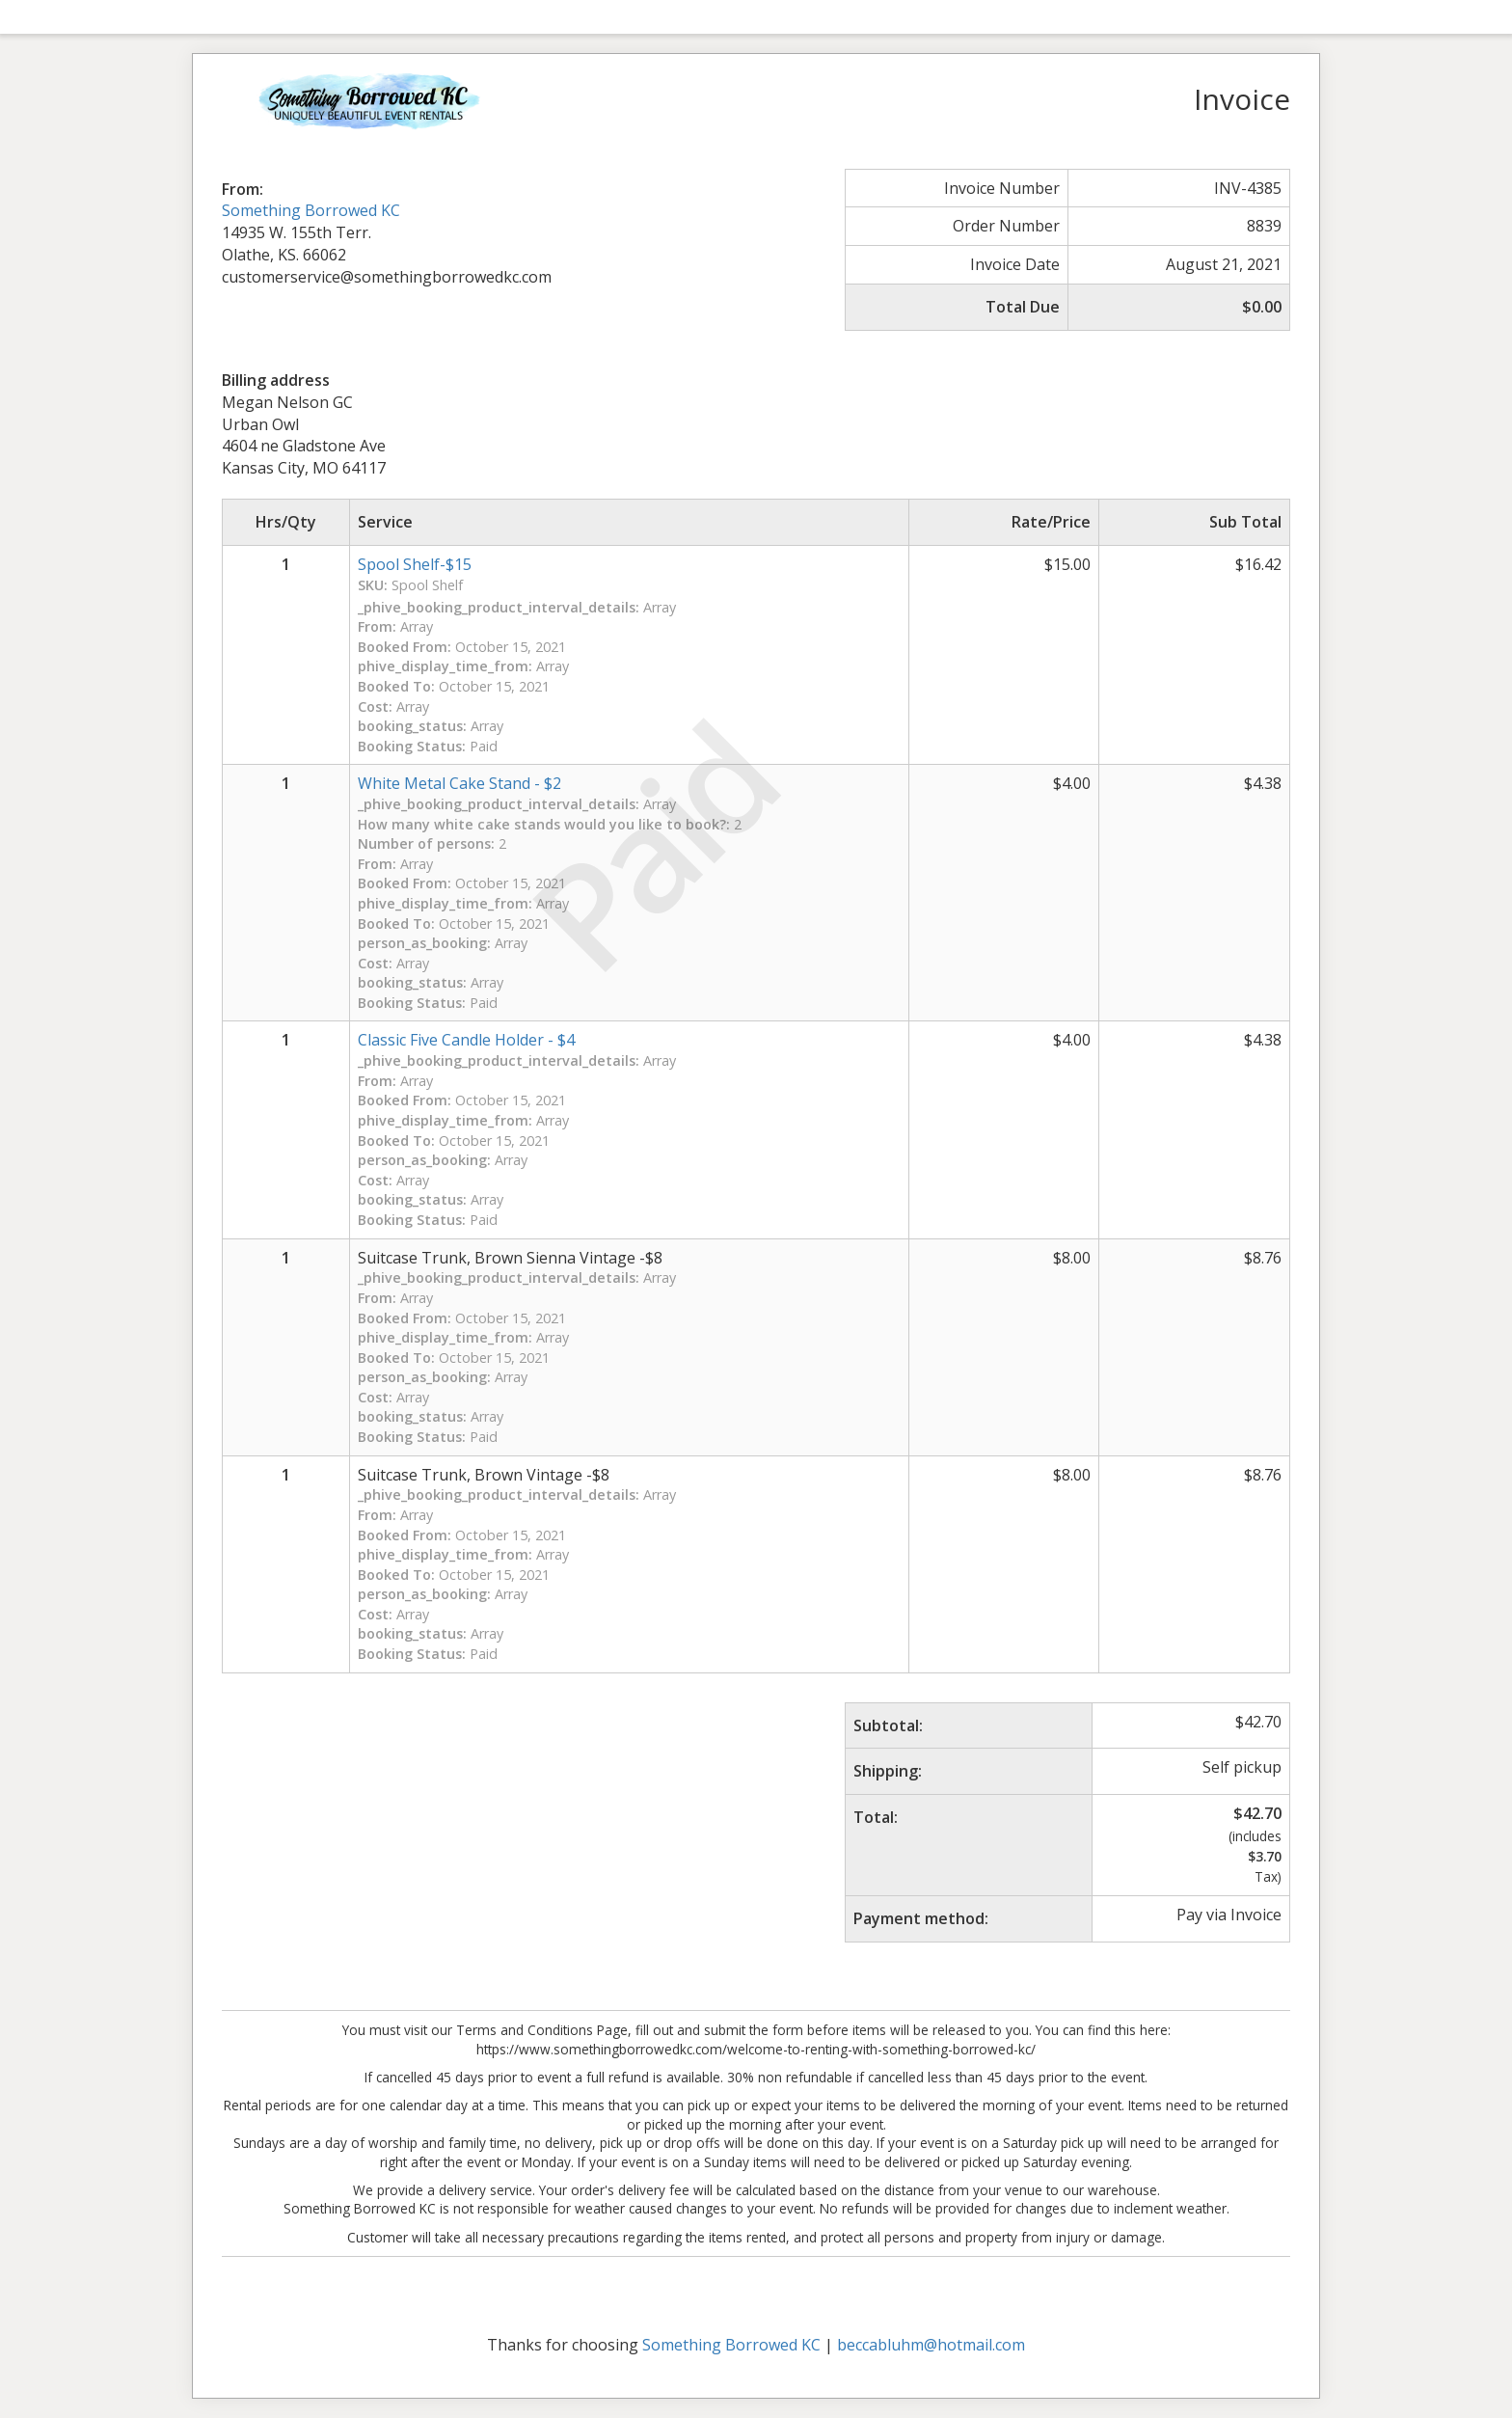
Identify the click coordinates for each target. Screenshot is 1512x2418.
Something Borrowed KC (311, 210)
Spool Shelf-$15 (415, 564)
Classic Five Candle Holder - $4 (466, 1039)
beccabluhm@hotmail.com (931, 2344)
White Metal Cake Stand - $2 (459, 783)
